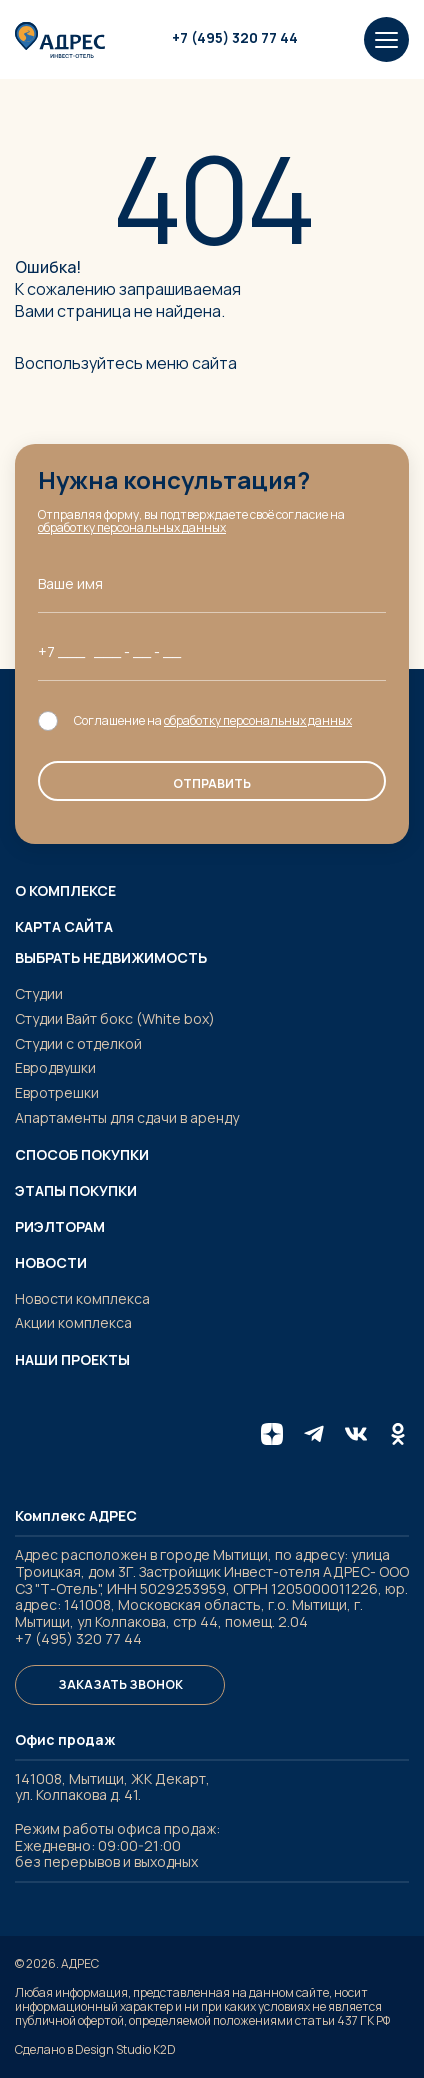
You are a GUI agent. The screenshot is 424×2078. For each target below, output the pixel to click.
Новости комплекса (82, 1298)
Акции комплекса (73, 1322)
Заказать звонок (120, 1684)
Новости (51, 1263)
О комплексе (65, 891)
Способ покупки (82, 1155)
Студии (39, 993)
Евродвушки (55, 1067)
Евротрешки (57, 1092)
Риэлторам (60, 1227)
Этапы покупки (76, 1191)
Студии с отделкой (78, 1043)
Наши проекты (72, 1360)
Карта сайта (64, 927)
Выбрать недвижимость (111, 958)
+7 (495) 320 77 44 (235, 38)
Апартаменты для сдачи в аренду (127, 1117)
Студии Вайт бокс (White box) (115, 1018)
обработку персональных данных (132, 527)
